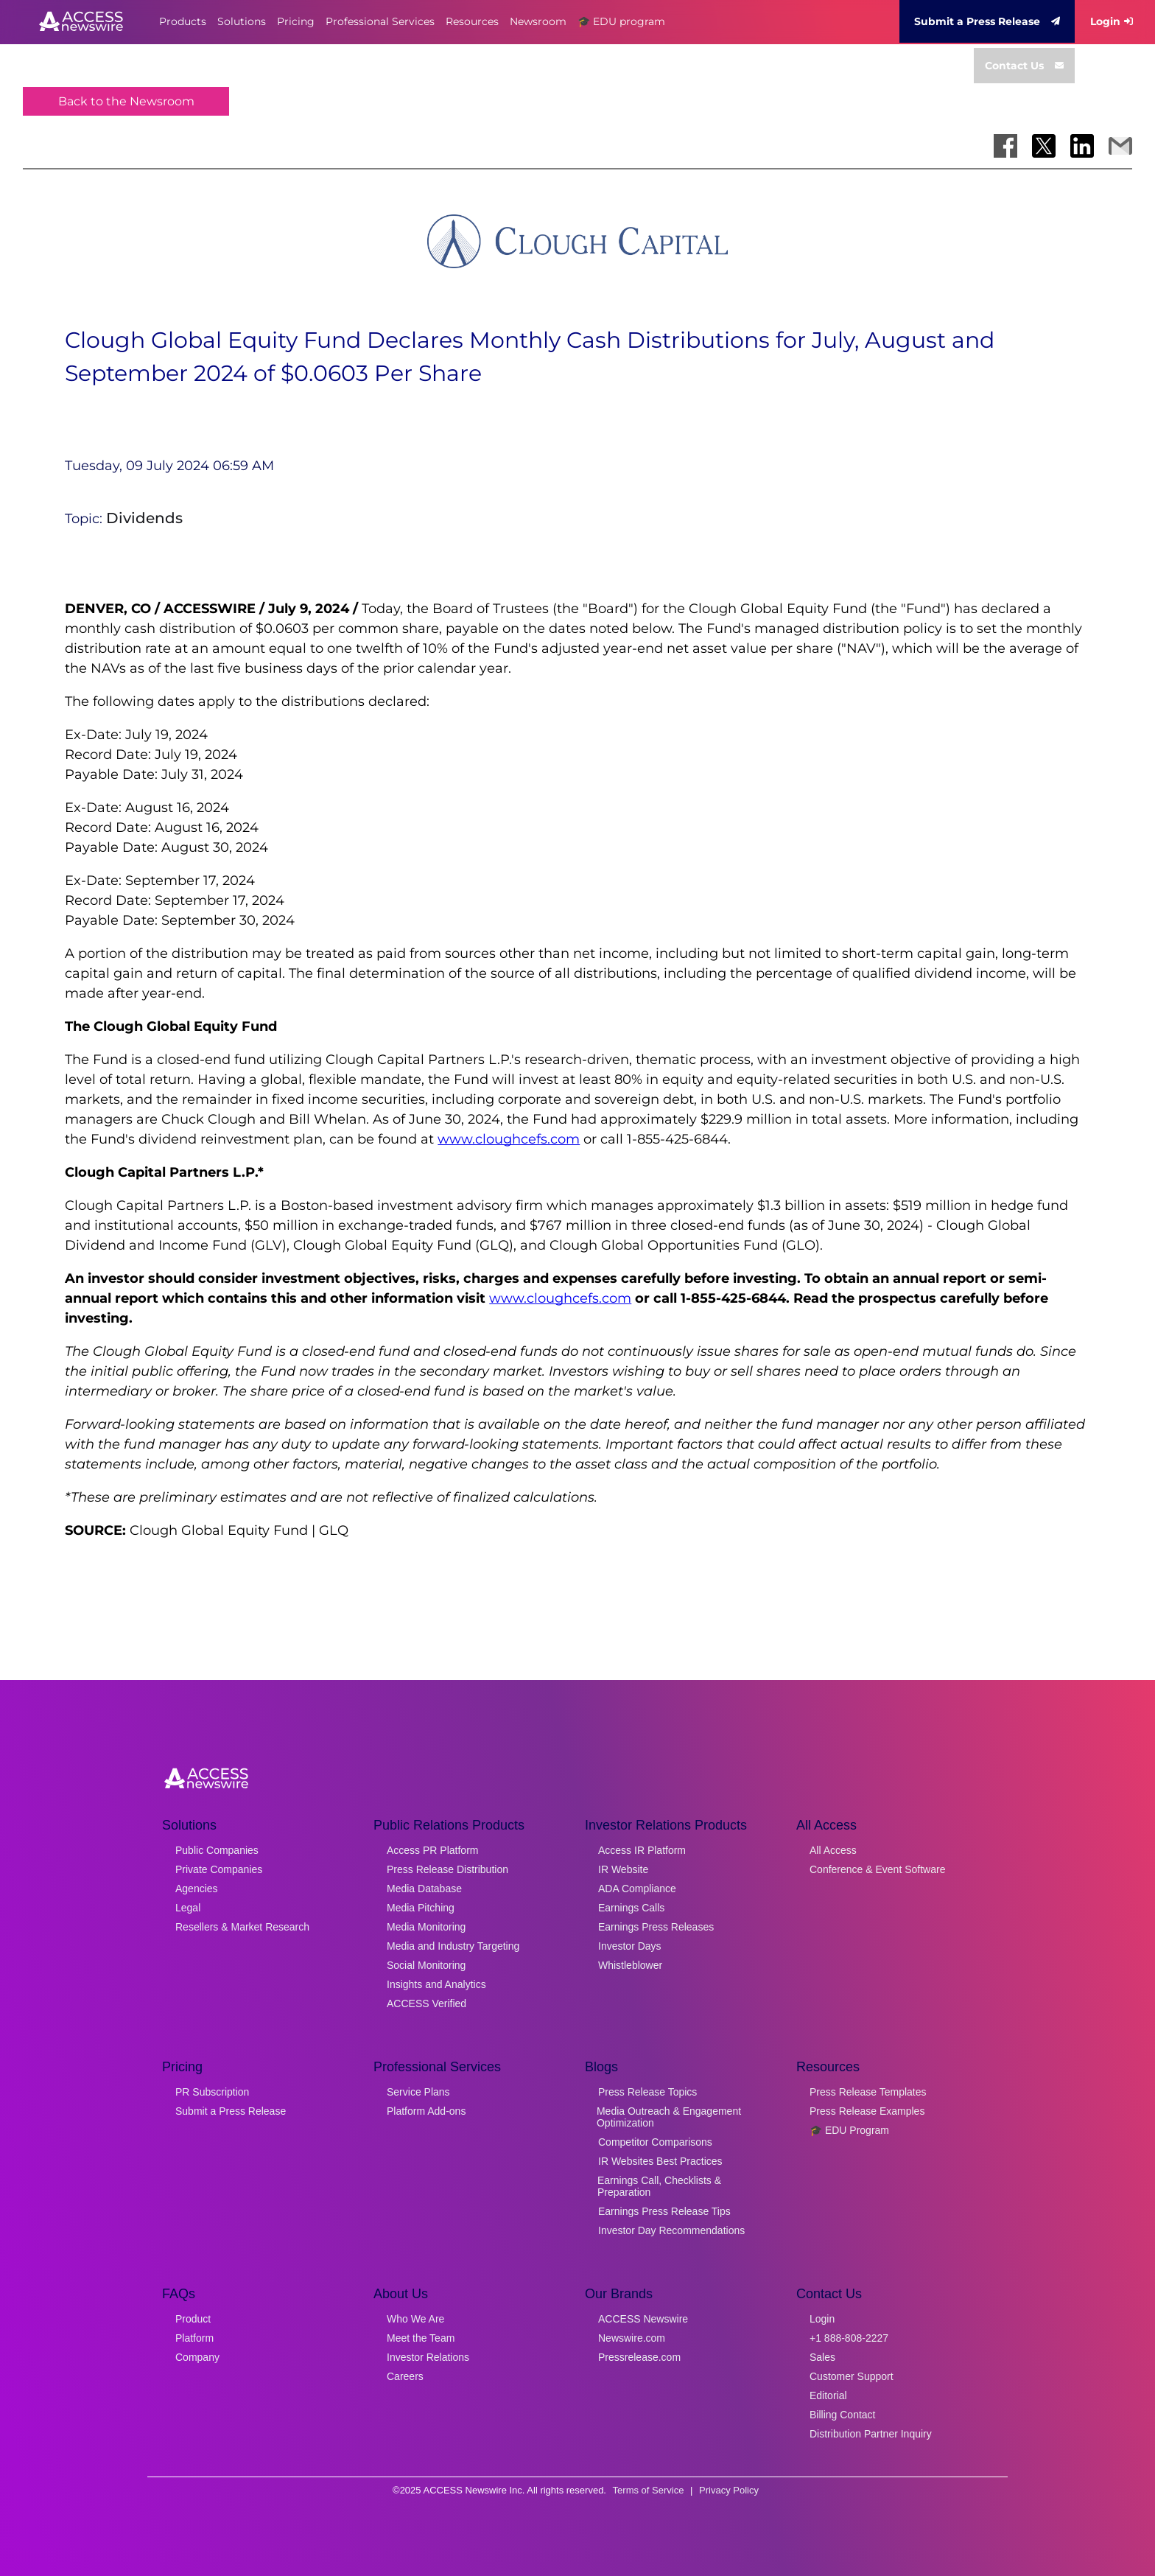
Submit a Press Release (987, 21)
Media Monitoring (426, 1927)
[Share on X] (1044, 146)
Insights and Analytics (436, 1984)
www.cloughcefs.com (509, 1139)
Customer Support (852, 2376)
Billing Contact (843, 2415)
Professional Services (380, 21)
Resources (472, 21)
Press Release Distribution (447, 1869)
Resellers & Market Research (242, 1927)
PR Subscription (212, 2092)
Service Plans (418, 2092)
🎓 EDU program (621, 21)
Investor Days (629, 1946)
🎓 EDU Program (849, 2130)
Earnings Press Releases (656, 1927)
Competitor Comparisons (655, 2142)
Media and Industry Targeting (453, 1946)
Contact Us (1024, 65)
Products (182, 21)
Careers (405, 2376)
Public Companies (217, 1850)
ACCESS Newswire (643, 2319)
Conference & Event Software (877, 1869)
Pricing (296, 21)
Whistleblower (630, 1965)
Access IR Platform (642, 1850)
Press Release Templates (868, 2092)
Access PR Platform (432, 1850)
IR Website (623, 1869)
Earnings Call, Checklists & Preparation (659, 2186)
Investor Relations (428, 2357)
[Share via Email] (1120, 146)
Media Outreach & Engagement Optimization (669, 2117)
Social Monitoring (426, 1965)
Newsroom (538, 21)
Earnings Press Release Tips (664, 2211)
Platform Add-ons (426, 2111)
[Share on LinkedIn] (1082, 146)
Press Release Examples (867, 2111)
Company (197, 2357)
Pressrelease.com (639, 2357)
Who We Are (415, 2319)
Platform (194, 2338)
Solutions (241, 21)
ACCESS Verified (426, 2003)
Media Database (424, 1888)
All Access (833, 1850)
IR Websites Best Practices (660, 2161)
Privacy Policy (729, 2490)
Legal (187, 1908)
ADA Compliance (637, 1888)
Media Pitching (420, 1908)
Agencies (196, 1888)
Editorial (828, 2395)
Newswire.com (631, 2338)
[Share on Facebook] (1005, 146)
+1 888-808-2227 (849, 2338)
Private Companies (218, 1869)
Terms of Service (648, 2490)
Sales (822, 2357)
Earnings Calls (631, 1908)
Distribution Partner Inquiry (871, 2434)
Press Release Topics (647, 2092)
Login (1111, 21)
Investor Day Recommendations (671, 2230)
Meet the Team (420, 2338)
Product (193, 2319)
